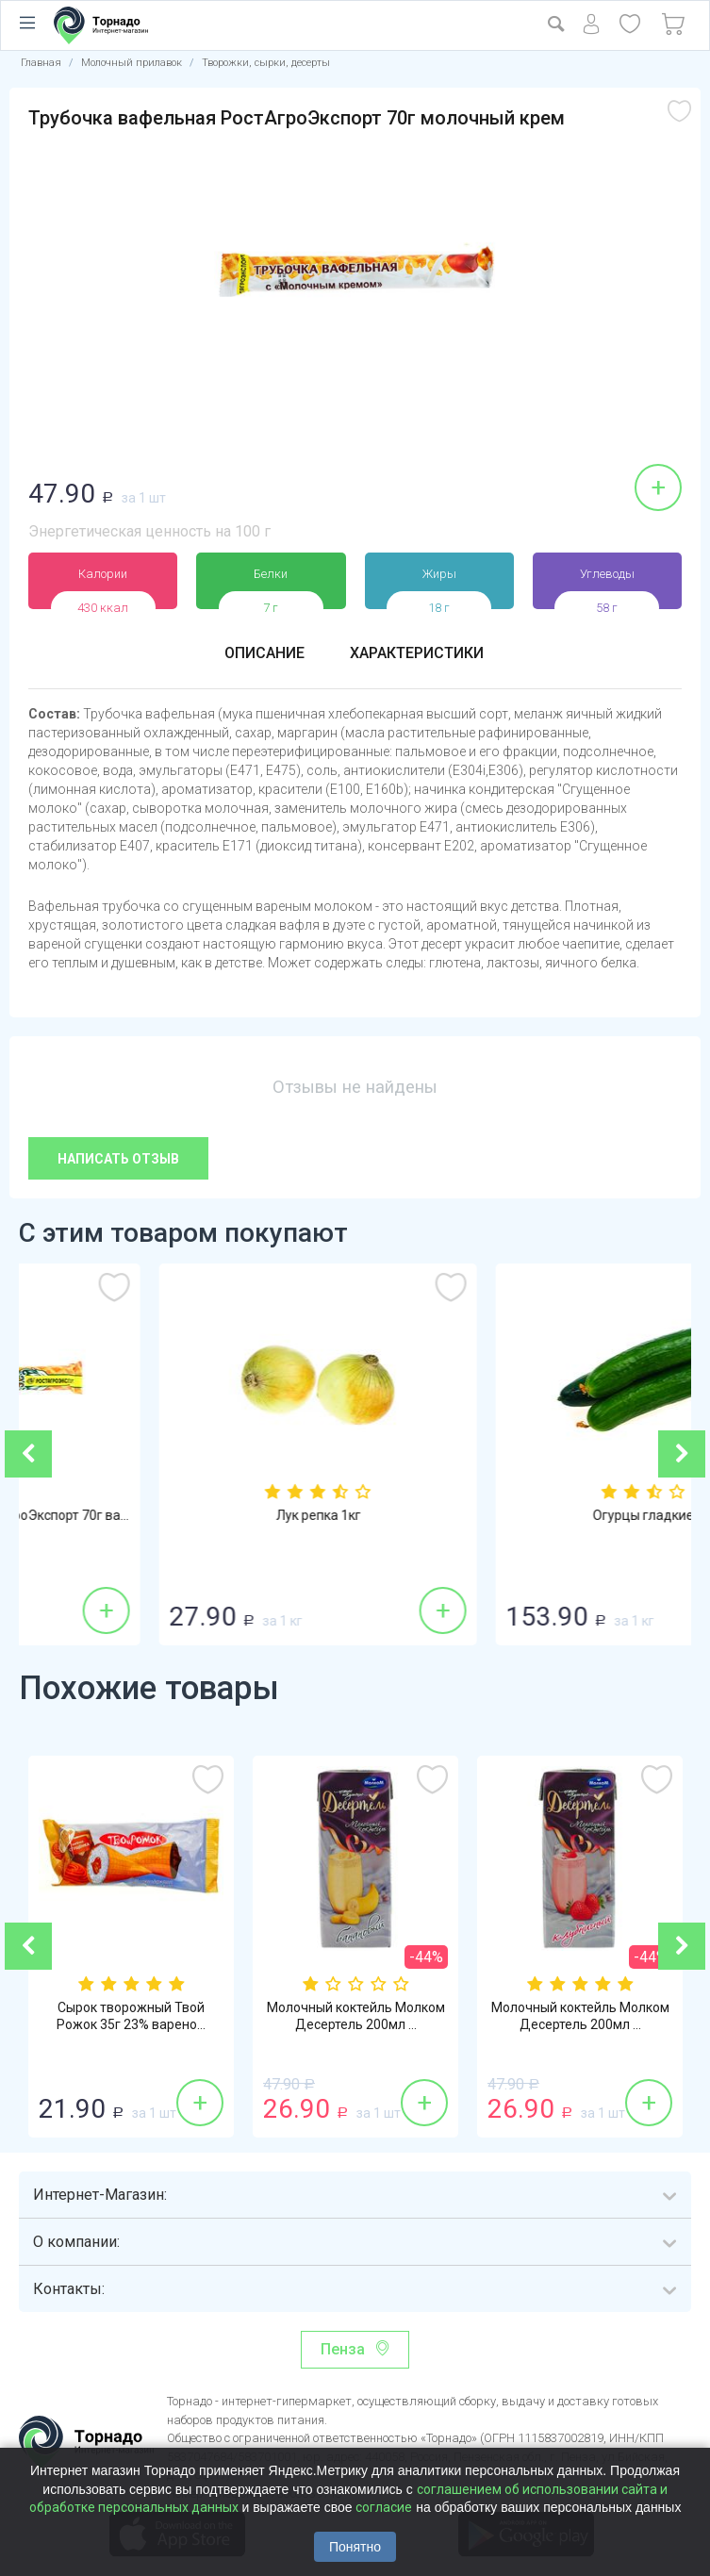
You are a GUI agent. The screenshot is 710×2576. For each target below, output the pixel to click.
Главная (41, 63)
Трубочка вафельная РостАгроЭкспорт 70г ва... (187, 1515)
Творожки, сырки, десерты (266, 63)
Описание (264, 653)
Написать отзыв (118, 1158)
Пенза (343, 2349)
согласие (383, 2507)
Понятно (355, 2546)
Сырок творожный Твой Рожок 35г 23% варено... (131, 2016)
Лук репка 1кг (524, 1515)
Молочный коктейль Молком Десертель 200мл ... (356, 2016)
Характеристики (417, 653)
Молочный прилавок (131, 63)
